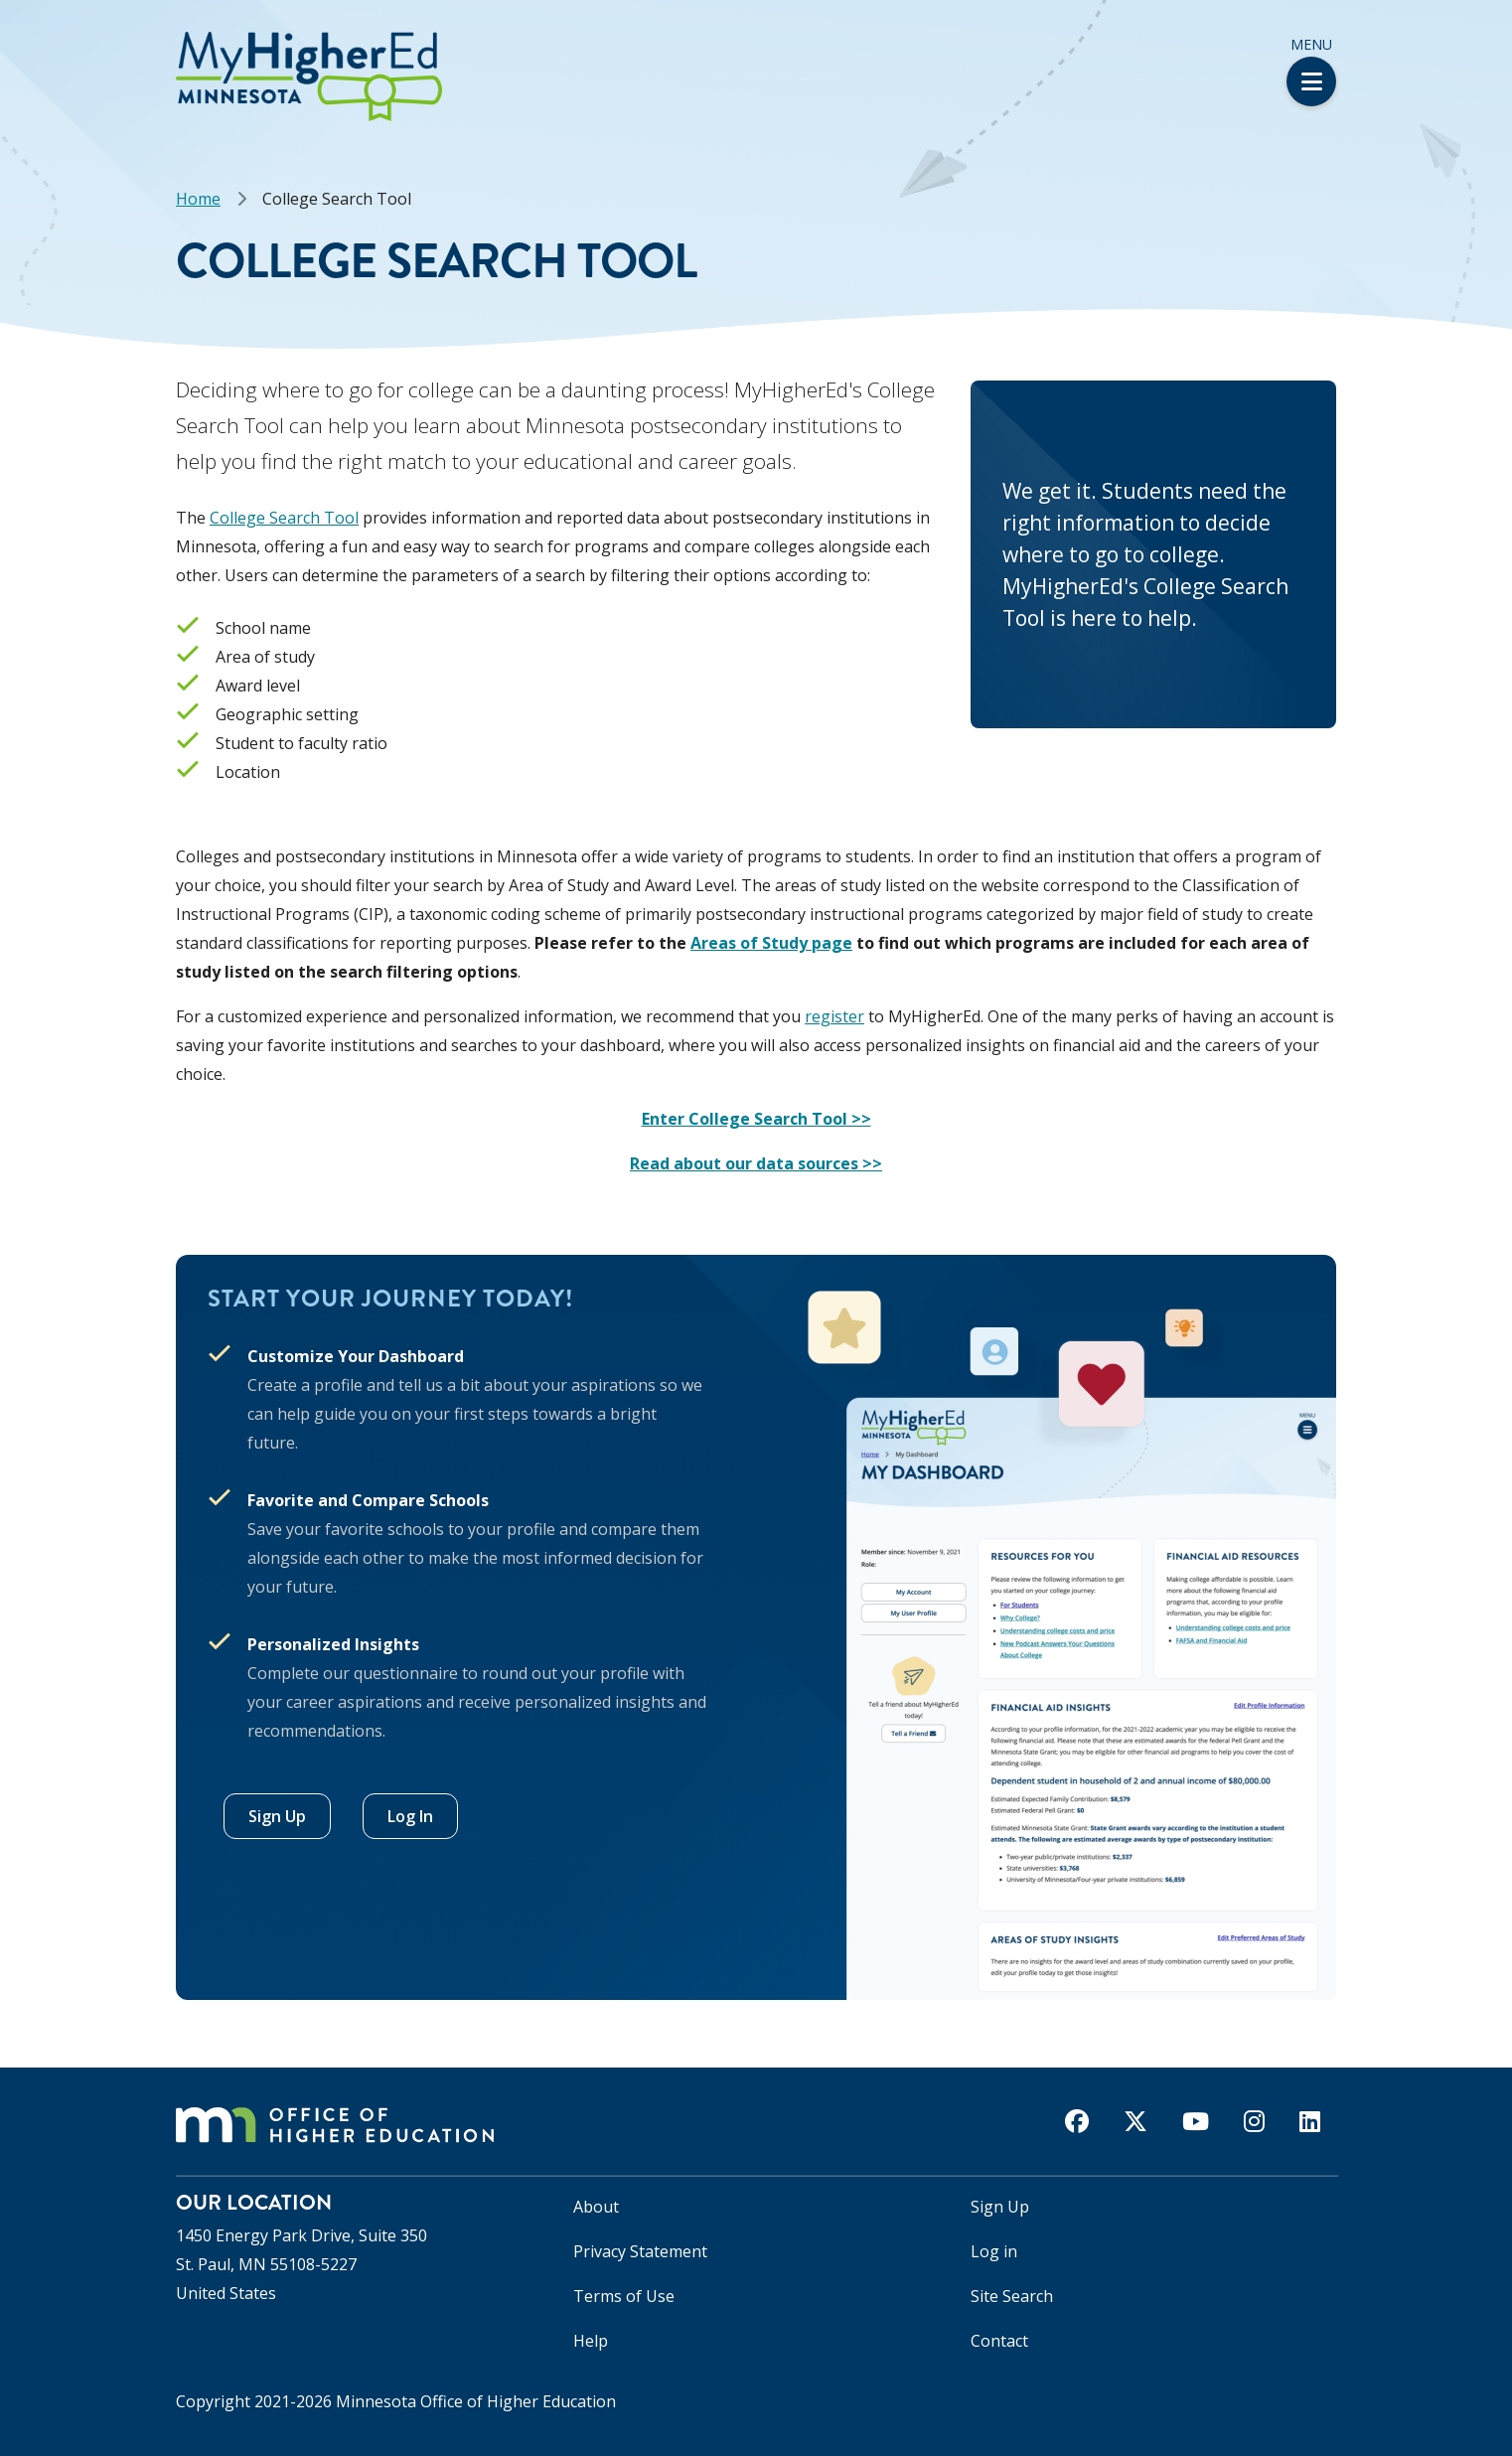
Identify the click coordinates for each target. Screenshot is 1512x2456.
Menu (1311, 70)
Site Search (1012, 2296)
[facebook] (1077, 2121)
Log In (410, 1816)
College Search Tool (284, 518)
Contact (999, 2341)
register (834, 1016)
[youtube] (1195, 2121)
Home (198, 199)
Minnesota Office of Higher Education (476, 2401)
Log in (994, 2251)
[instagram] (1254, 2121)
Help (590, 2341)
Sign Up (277, 1816)
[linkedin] (1309, 2121)
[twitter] (1135, 2121)
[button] (6, 38)
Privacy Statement (640, 2251)
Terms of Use (624, 2296)
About (596, 2207)
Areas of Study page (771, 943)
